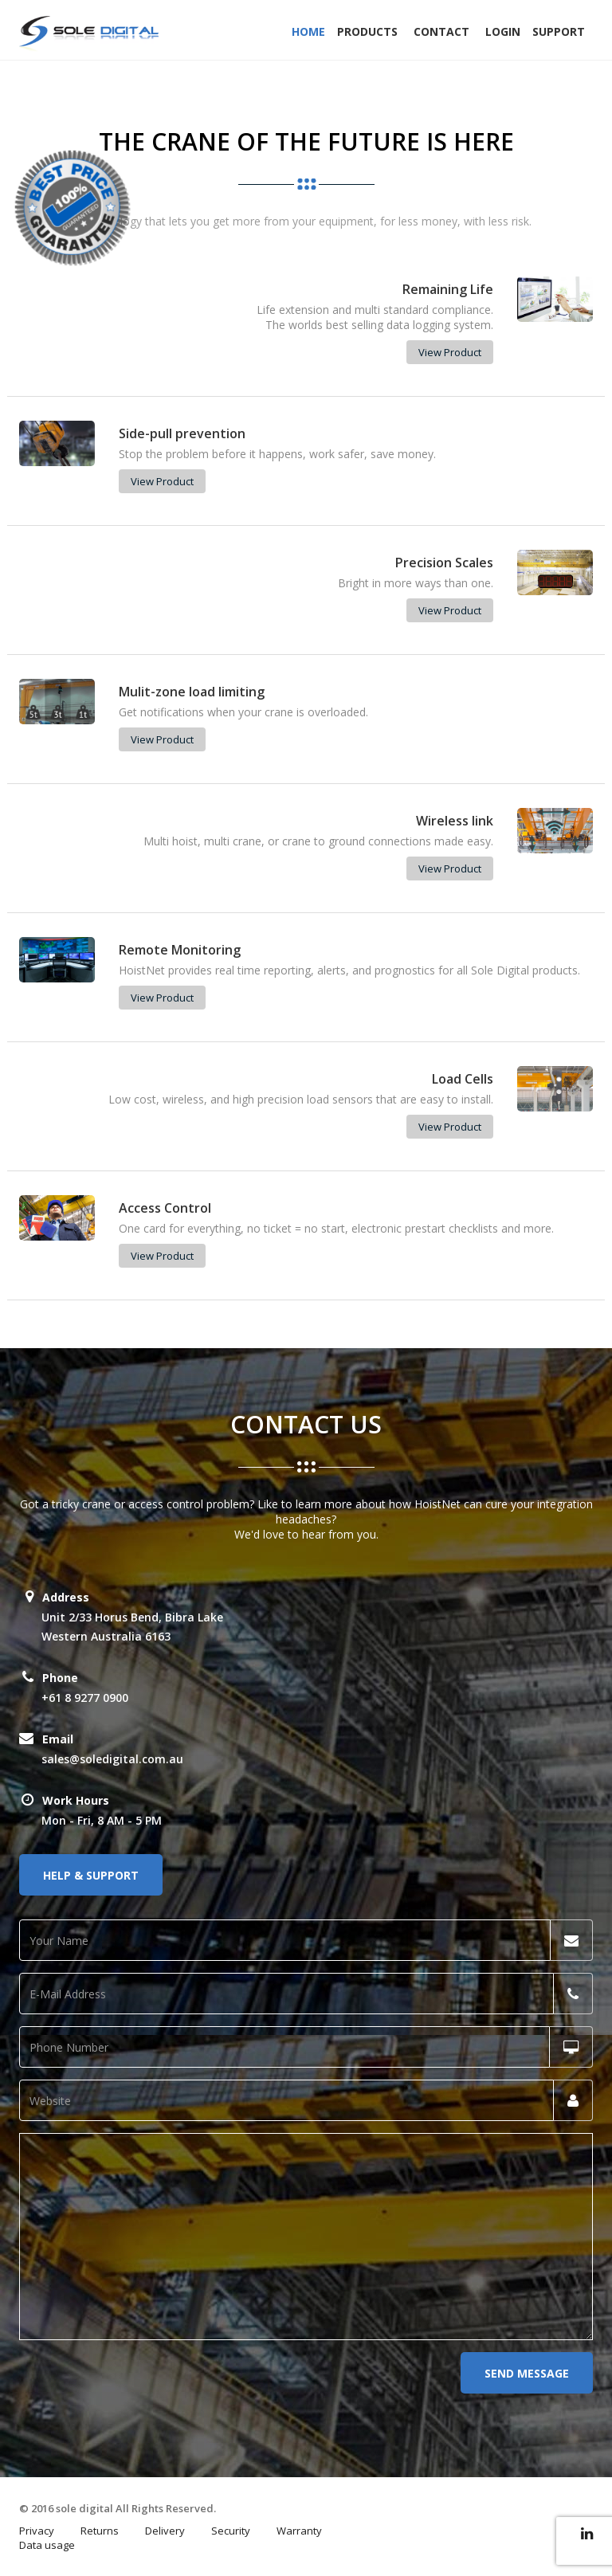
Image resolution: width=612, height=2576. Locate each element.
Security (230, 2530)
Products (367, 31)
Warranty (299, 2530)
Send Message (526, 2373)
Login (502, 31)
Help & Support (91, 1875)
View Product (449, 352)
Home (308, 31)
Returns (99, 2530)
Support (558, 31)
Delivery (165, 2530)
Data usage (47, 2545)
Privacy (36, 2530)
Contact (441, 31)
